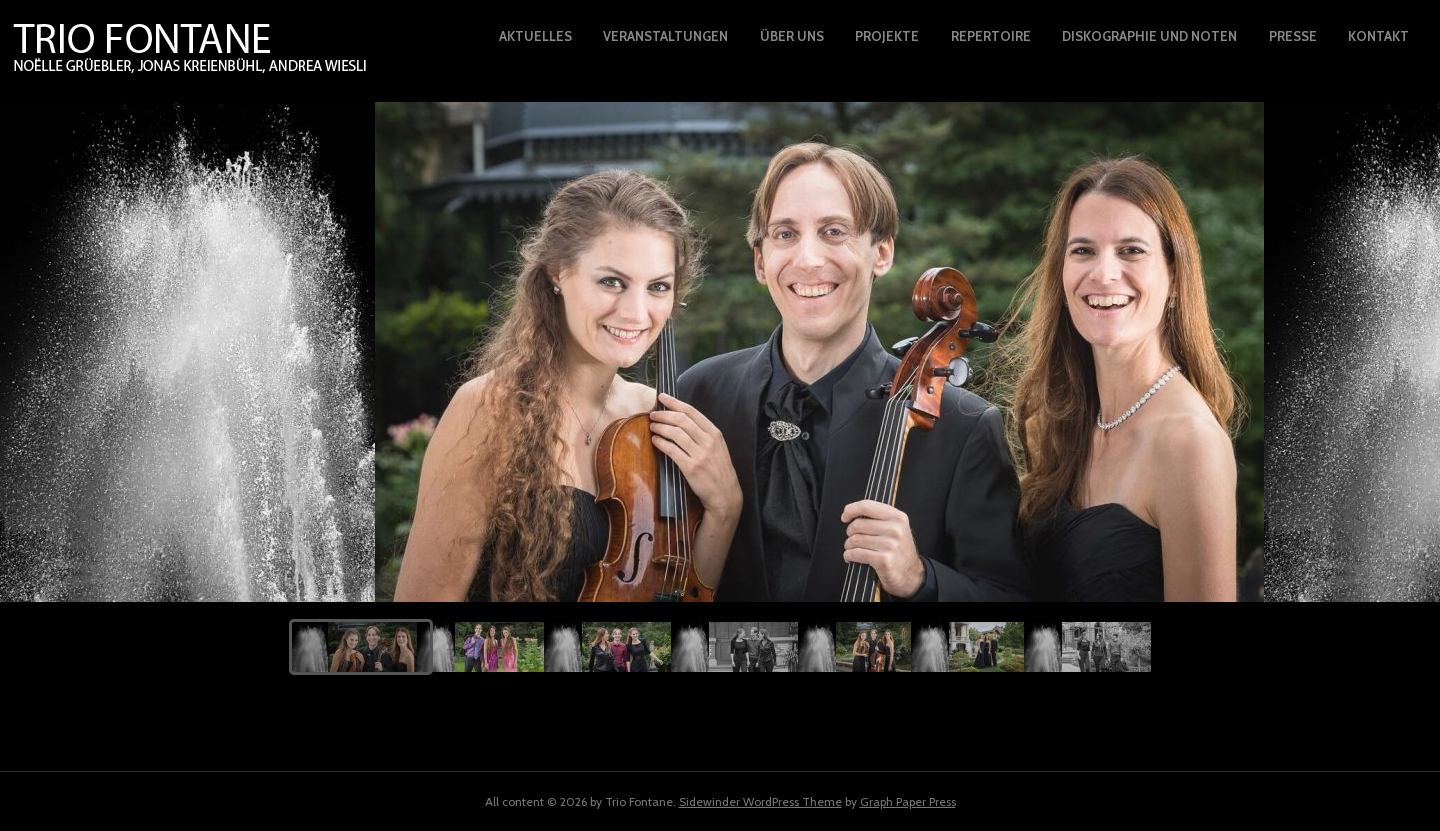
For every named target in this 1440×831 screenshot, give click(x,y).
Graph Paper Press (908, 801)
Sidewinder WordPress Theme (760, 801)
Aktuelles (535, 36)
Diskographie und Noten (1149, 36)
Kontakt (1378, 36)
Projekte (887, 36)
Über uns (792, 36)
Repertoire (991, 36)
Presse (1293, 36)
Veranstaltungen (665, 36)
